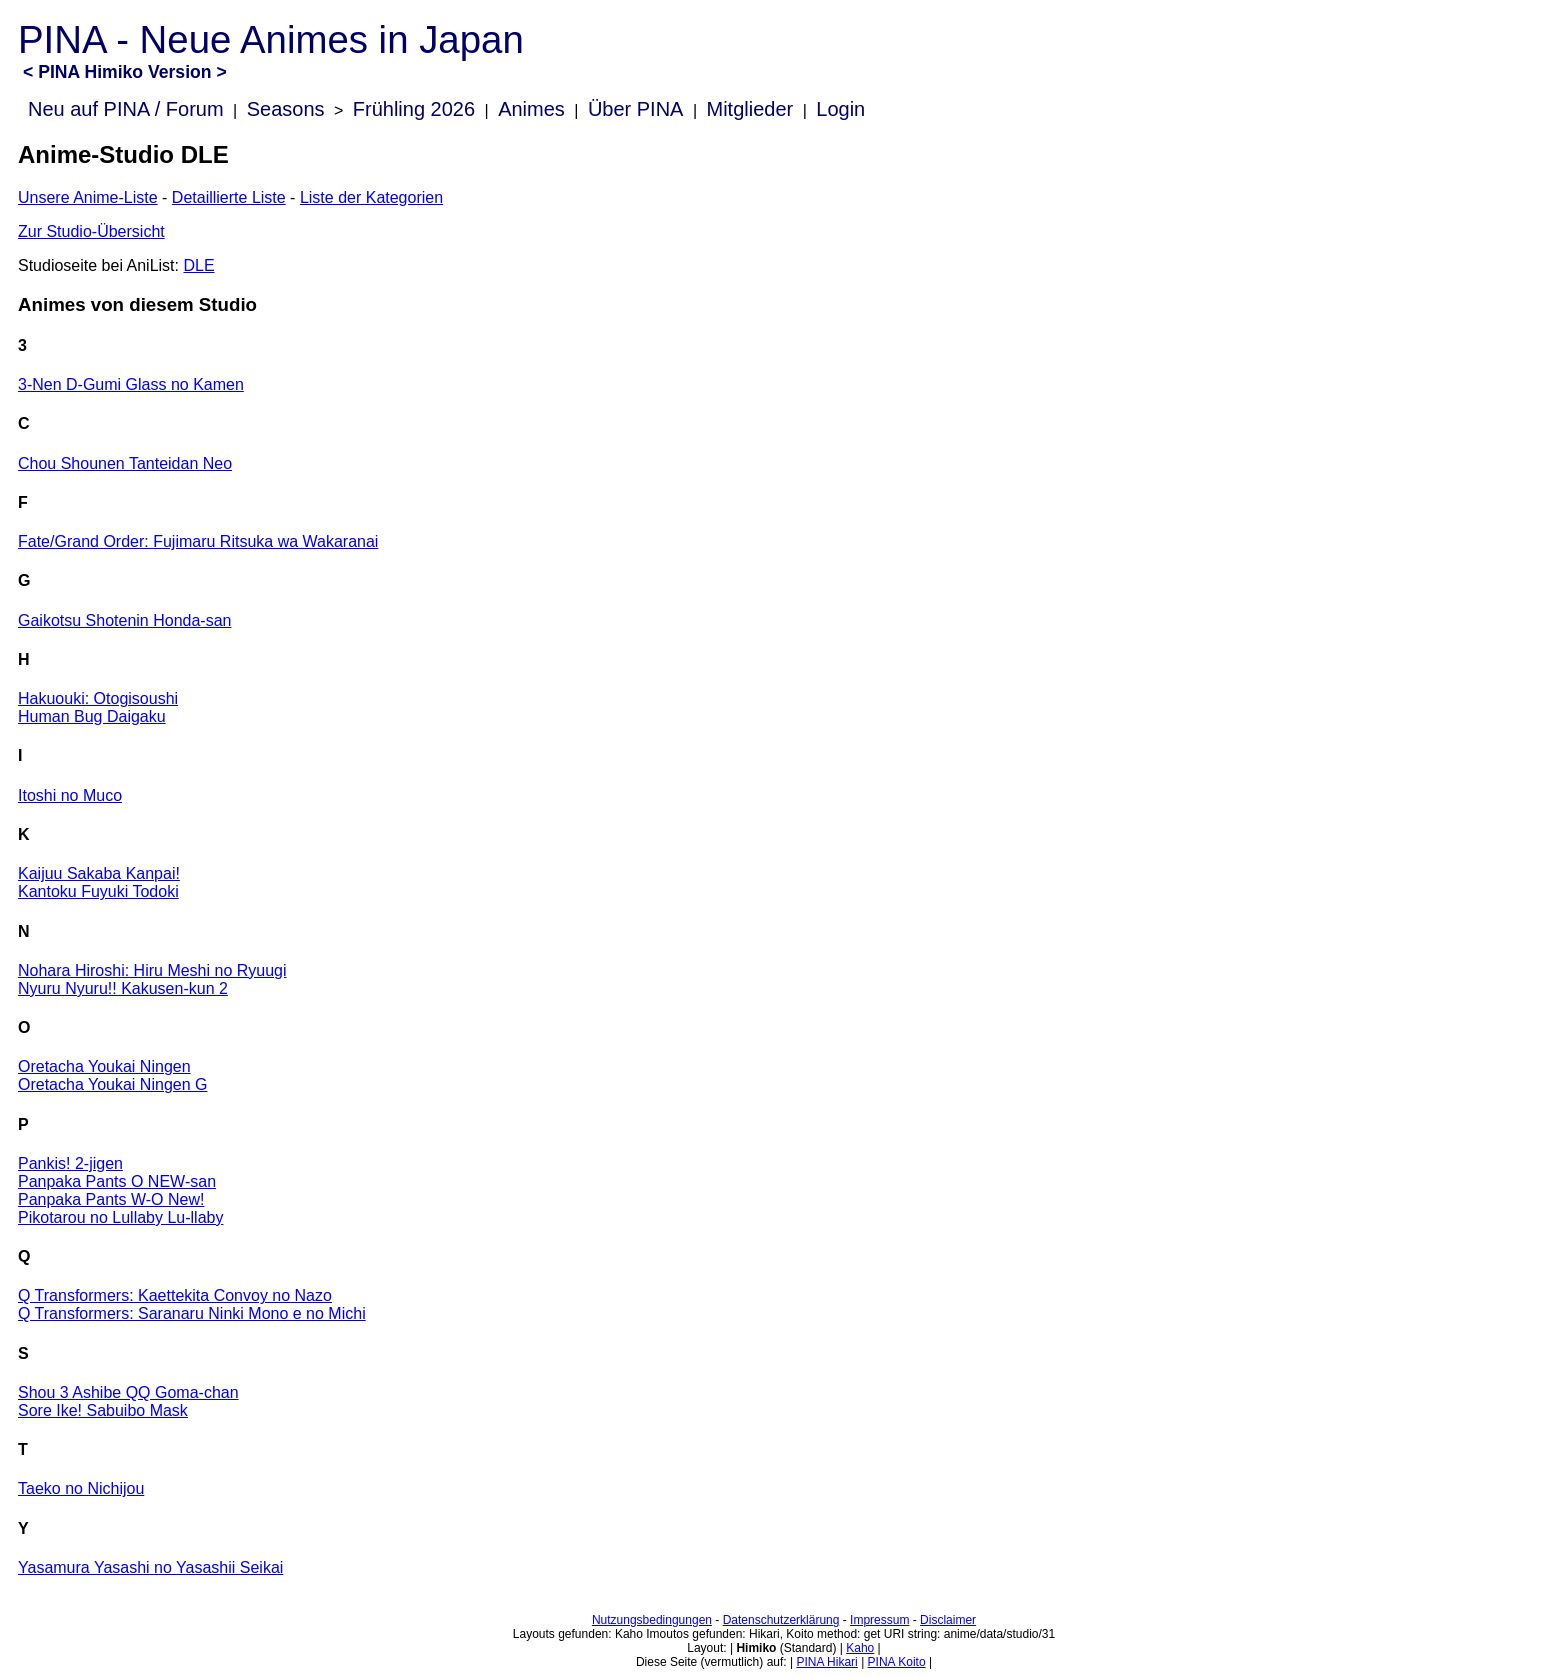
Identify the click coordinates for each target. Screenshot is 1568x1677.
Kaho (860, 1648)
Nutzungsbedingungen (652, 1620)
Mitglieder (750, 109)
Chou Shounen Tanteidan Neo (125, 463)
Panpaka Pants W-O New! (111, 1199)
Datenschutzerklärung (781, 1620)
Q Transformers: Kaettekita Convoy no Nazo (175, 1295)
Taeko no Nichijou (81, 1488)
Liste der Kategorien (371, 197)
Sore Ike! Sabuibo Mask (103, 1410)
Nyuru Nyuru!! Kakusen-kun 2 (123, 988)
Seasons (286, 109)
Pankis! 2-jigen (70, 1163)
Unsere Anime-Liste (88, 197)
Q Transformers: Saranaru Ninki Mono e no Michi (192, 1313)
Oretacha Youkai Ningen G (112, 1084)
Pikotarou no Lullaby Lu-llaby (120, 1217)
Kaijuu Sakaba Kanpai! (99, 873)
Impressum (879, 1620)
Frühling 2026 (414, 109)
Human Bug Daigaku (92, 716)
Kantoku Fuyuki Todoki (98, 891)
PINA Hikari (826, 1662)
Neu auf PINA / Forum (126, 109)
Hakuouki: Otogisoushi (98, 698)
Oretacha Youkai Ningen (104, 1066)
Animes (531, 109)
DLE (198, 265)
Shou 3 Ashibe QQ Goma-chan (128, 1392)
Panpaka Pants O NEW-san (117, 1181)
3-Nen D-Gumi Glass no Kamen (131, 384)
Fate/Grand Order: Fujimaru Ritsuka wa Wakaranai (198, 541)
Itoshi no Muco (70, 795)
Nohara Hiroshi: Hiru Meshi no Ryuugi (152, 970)
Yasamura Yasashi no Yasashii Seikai (150, 1567)
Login (840, 109)
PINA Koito (897, 1662)
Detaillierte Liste (229, 197)
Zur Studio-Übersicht (91, 231)
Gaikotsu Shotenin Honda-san (124, 620)
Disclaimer (948, 1620)
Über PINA (636, 109)
